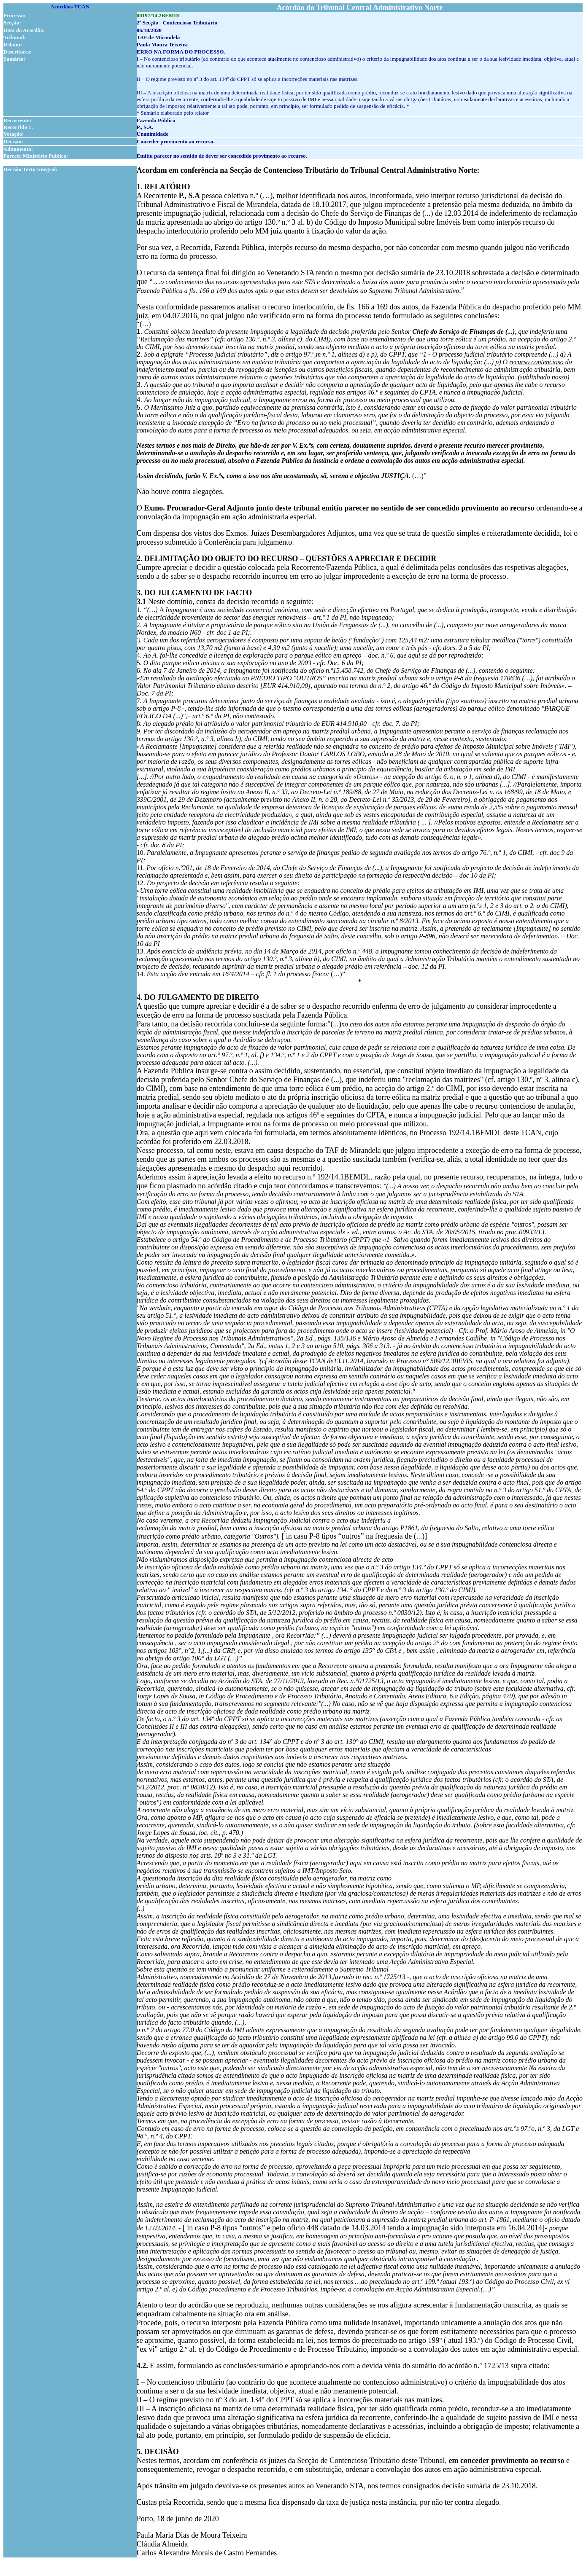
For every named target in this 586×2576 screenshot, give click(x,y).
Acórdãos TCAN (70, 6)
